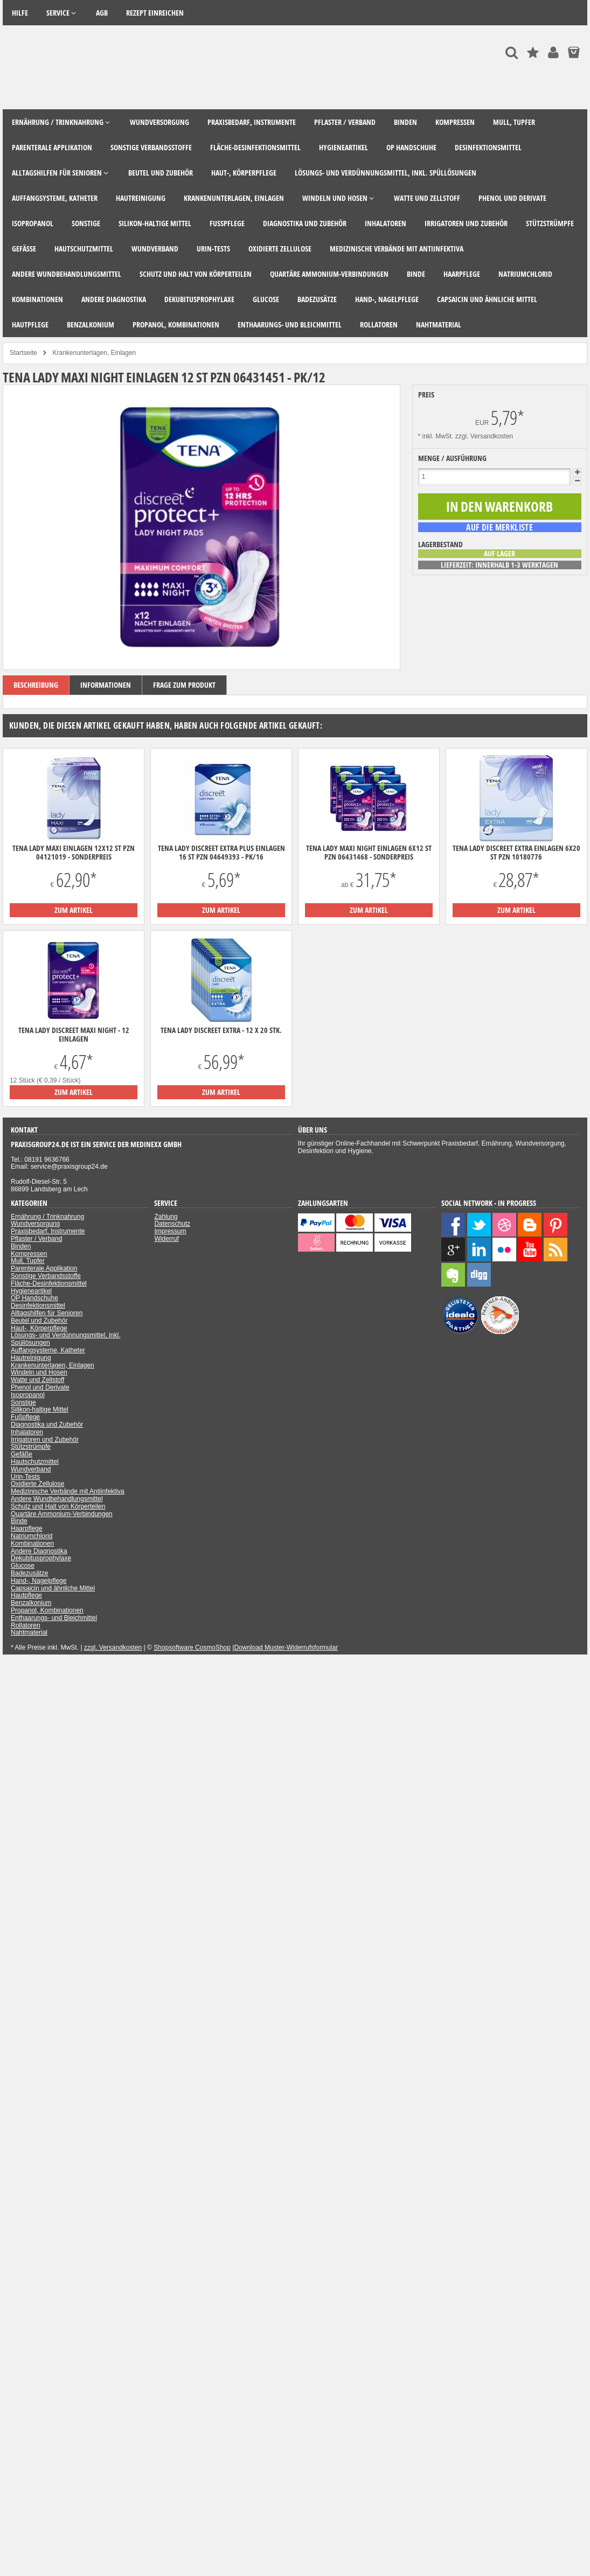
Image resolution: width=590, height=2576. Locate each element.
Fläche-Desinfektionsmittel (49, 1283)
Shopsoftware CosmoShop (192, 1647)
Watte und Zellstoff (37, 1380)
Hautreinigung (31, 1358)
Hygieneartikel (31, 1291)
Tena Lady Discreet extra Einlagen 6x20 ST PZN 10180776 (516, 852)
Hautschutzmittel (35, 1461)
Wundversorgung (35, 1223)
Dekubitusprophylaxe (41, 1558)
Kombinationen (32, 1543)
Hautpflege (26, 1595)
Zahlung (165, 1216)
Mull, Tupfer (28, 1261)
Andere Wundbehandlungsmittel (57, 1499)
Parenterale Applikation (44, 1268)
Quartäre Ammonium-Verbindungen (62, 1514)
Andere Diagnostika (39, 1551)
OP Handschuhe (34, 1298)
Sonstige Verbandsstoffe (46, 1276)
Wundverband (31, 1469)
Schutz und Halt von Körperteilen (58, 1506)
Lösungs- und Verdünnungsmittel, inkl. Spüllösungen (65, 1338)
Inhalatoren (27, 1432)
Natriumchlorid (31, 1536)
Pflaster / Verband (36, 1238)
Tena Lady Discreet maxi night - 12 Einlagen (73, 1034)
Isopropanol (28, 1395)
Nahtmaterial (29, 1632)
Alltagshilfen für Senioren (46, 1313)
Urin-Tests (25, 1477)
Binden (21, 1246)
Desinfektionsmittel (38, 1305)
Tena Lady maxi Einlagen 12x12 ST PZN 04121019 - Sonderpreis (73, 852)
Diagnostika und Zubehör (47, 1424)
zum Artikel (73, 910)
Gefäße (21, 1454)
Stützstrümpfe (31, 1446)
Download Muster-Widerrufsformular (286, 1647)
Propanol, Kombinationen (47, 1610)
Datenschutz (172, 1223)
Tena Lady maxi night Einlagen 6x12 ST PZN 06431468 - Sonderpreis (369, 852)
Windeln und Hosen (39, 1372)
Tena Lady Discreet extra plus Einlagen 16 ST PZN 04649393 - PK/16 (221, 852)
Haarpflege (27, 1528)
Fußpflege (25, 1417)
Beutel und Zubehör (39, 1320)
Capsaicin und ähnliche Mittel (53, 1588)
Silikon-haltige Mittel (39, 1409)
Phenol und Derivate (40, 1387)
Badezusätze (29, 1573)
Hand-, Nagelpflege (38, 1580)
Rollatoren (25, 1625)
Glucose (22, 1565)
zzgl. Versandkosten (484, 436)
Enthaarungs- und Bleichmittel (54, 1618)
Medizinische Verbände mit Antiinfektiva (67, 1491)
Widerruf (166, 1238)
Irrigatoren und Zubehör (45, 1439)
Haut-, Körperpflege (39, 1328)
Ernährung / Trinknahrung (47, 1216)
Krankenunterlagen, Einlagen (52, 1365)
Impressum (170, 1231)
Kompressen (29, 1254)
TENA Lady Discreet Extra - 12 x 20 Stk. (221, 1030)
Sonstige (23, 1402)
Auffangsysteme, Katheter (48, 1350)
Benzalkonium (31, 1603)
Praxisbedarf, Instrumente (48, 1231)
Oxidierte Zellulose (37, 1484)
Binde (19, 1521)
